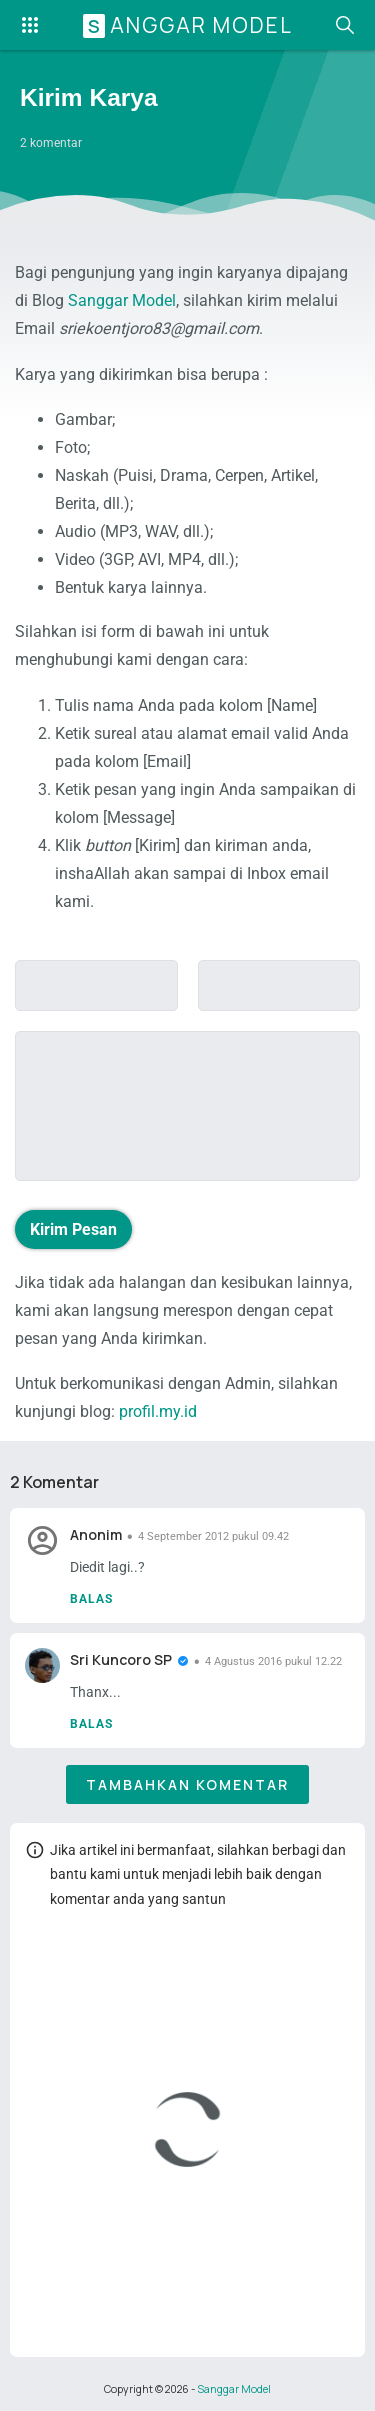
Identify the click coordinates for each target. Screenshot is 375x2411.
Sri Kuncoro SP (121, 1659)
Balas (91, 1599)
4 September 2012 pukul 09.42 (213, 1536)
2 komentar (51, 143)
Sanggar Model (190, 25)
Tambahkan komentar (187, 1784)
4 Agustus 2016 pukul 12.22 (273, 1661)
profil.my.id (158, 1411)
